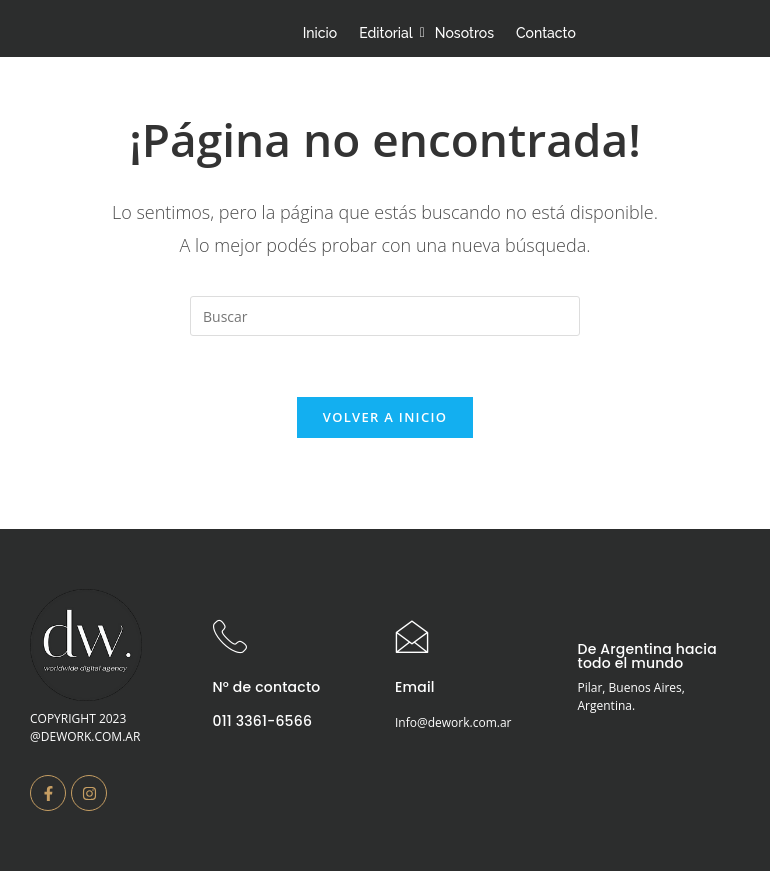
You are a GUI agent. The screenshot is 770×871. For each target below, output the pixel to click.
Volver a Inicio (385, 417)
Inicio (320, 33)
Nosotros (464, 33)
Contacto (546, 33)
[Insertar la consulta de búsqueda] (385, 316)
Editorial (388, 33)
